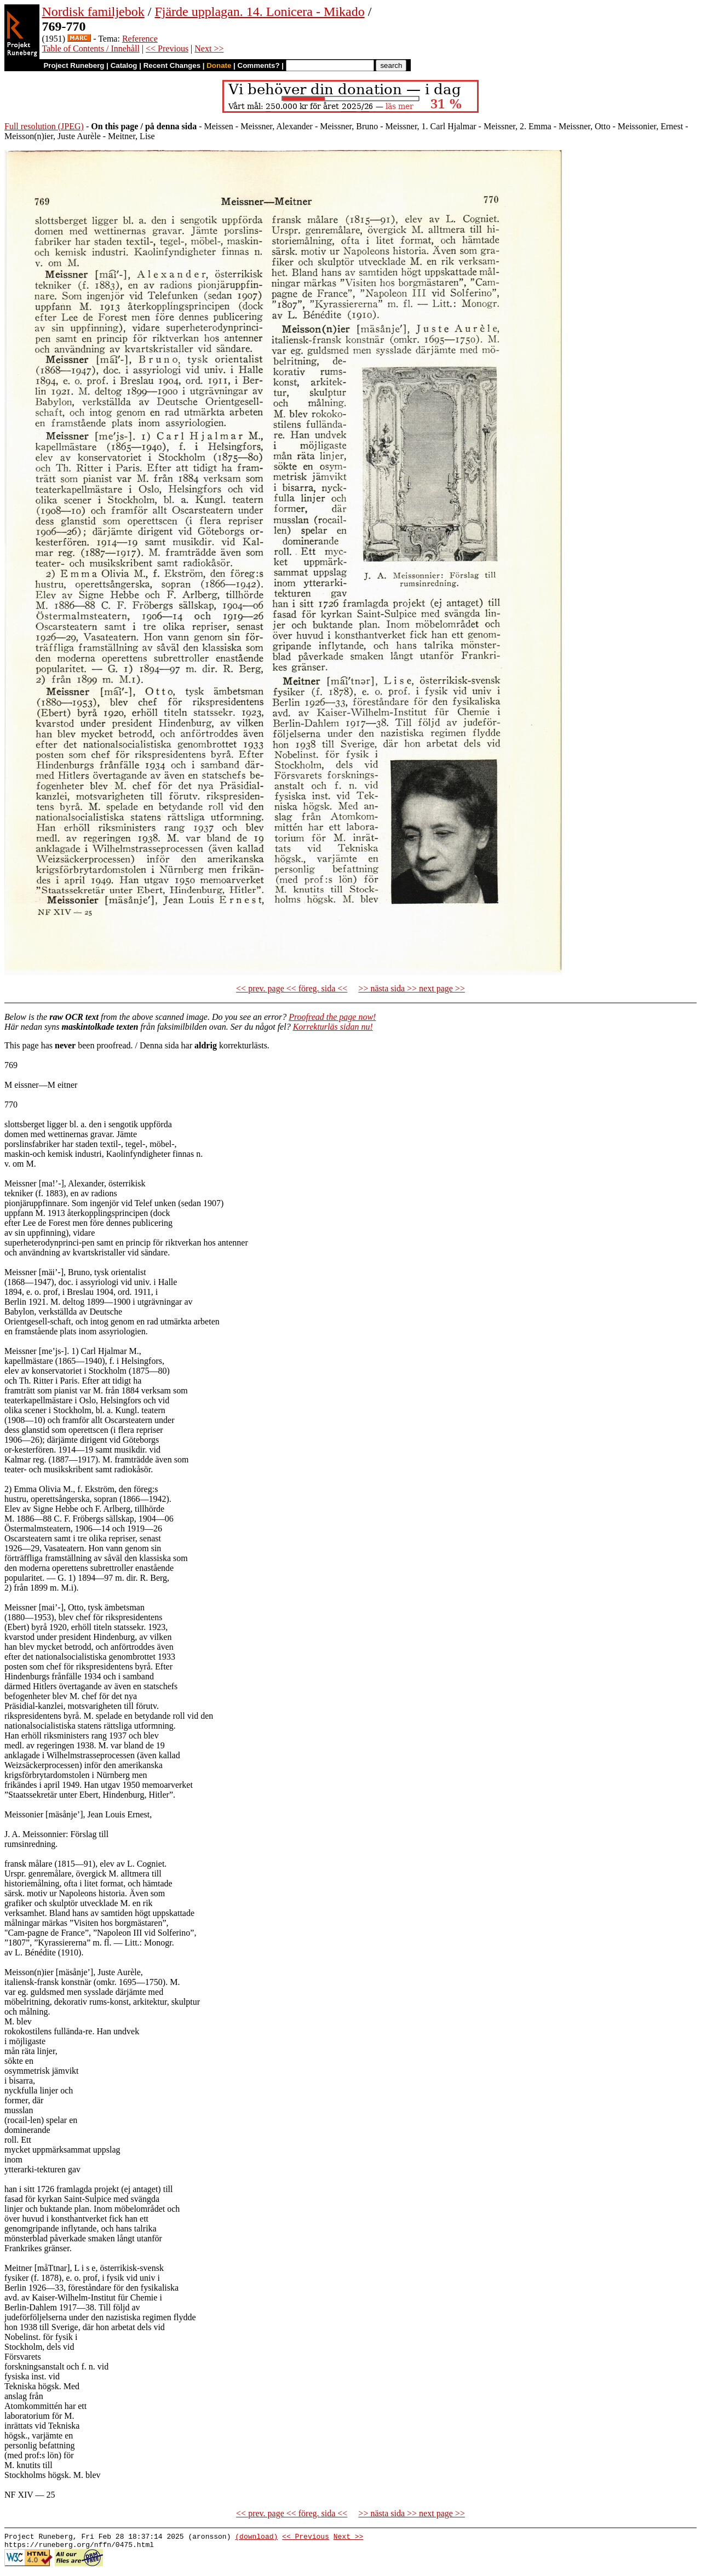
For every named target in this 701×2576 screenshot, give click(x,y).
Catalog (124, 65)
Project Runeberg (73, 65)
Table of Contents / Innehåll (90, 48)
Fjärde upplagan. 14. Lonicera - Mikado (259, 11)
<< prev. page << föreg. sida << (291, 988)
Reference (140, 38)
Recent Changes (171, 65)
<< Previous (167, 48)
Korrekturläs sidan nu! (333, 1026)
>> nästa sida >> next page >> (411, 988)
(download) (256, 2538)
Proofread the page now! (332, 1017)
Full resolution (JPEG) (44, 126)
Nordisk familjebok (93, 11)
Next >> (208, 48)
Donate (218, 65)
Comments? (259, 65)
